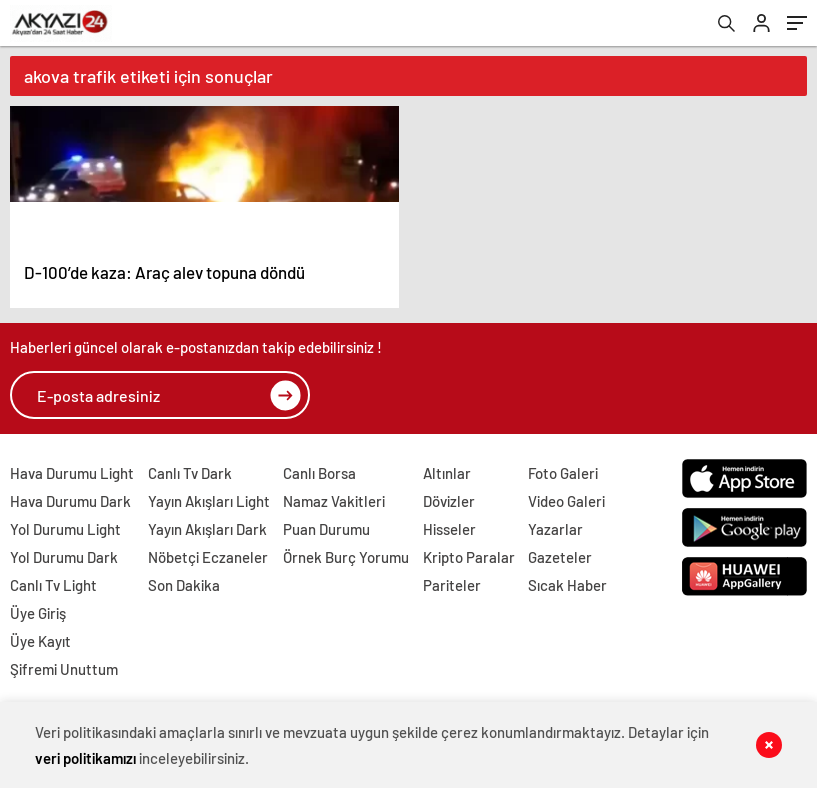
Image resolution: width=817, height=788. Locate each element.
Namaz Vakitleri (334, 501)
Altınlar (447, 473)
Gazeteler (560, 557)
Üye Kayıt (40, 641)
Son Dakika (184, 585)
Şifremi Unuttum (64, 669)
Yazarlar (555, 529)
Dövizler (449, 501)
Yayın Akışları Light (209, 501)
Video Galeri (566, 501)
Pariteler (452, 585)
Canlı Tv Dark (190, 473)
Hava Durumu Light (72, 473)
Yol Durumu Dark (64, 557)
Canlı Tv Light (53, 585)
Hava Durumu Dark (70, 501)
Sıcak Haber (567, 585)
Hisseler (449, 529)
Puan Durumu (326, 529)
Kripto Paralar (469, 557)
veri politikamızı (85, 758)
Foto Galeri (563, 473)
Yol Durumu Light (65, 529)
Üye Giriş (38, 613)
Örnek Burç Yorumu (346, 557)
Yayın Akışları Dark (207, 529)
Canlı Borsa (319, 473)
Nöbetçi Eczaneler (208, 557)
